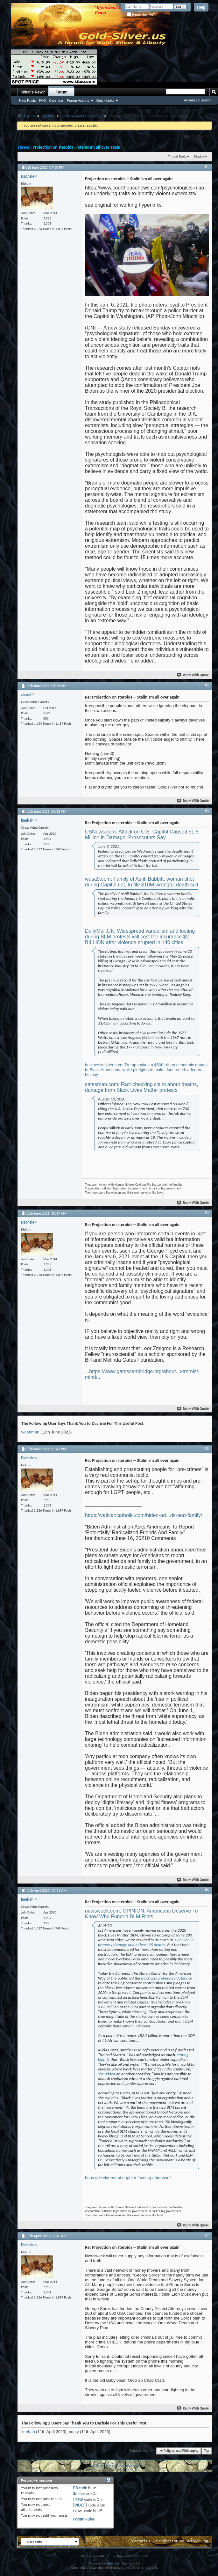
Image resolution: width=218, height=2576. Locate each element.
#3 (207, 811)
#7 (207, 2235)
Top (206, 2451)
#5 (207, 1448)
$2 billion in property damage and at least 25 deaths (145, 1942)
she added (106, 2073)
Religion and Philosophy (81, 116)
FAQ (42, 100)
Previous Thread (102, 2465)
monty (73, 2431)
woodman (30, 1432)
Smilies (79, 2493)
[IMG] (78, 2499)
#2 (207, 685)
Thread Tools (177, 156)
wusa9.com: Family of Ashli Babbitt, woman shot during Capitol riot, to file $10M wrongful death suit (141, 881)
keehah (28, 2431)
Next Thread (130, 2465)
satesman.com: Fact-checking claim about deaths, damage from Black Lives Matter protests (141, 1087)
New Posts (27, 100)
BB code (80, 2487)
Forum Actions (78, 100)
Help (201, 7)
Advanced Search (198, 100)
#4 (207, 1212)
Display (199, 156)
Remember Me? (141, 14)
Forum (61, 92)
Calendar (56, 100)
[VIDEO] (80, 2505)
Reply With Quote (193, 675)
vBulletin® (114, 2563)
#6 (207, 1890)
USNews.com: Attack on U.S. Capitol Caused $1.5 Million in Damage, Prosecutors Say (142, 834)
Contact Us (141, 2540)
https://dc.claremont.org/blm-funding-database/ (128, 2177)
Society (48, 116)
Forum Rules (84, 2519)
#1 (207, 167)
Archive (193, 2540)
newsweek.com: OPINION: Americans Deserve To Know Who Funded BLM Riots (141, 1913)
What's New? (33, 92)
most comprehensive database (166, 1978)
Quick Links (105, 100)
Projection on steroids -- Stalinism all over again (76, 147)
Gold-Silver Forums (169, 2540)
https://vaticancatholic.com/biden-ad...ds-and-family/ (143, 1515)
